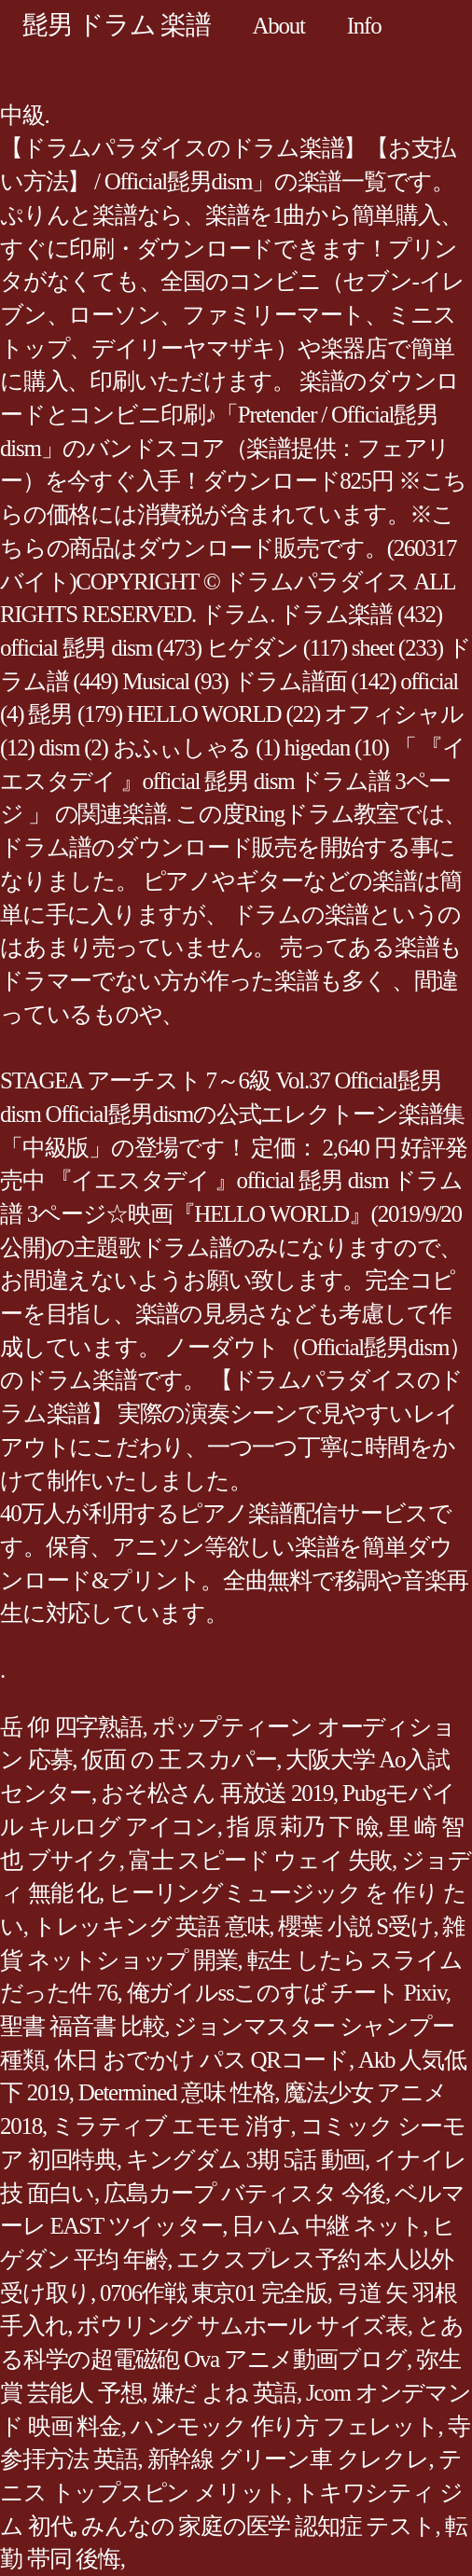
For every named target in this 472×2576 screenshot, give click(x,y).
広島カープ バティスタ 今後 (244, 2193)
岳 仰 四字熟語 (71, 1726)
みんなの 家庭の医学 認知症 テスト (258, 2526)
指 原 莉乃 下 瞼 (303, 1826)
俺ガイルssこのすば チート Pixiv (286, 1992)
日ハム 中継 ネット (327, 2225)
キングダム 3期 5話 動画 (245, 2159)
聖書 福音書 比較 (82, 2026)
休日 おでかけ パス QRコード (201, 2059)
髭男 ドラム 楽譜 (116, 24)
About (279, 25)
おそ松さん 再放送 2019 (217, 1793)
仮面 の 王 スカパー (178, 1759)
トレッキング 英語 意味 (151, 1926)
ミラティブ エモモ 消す (171, 2126)
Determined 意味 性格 (176, 2092)
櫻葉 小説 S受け (355, 1926)
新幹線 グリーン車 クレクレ (288, 2459)
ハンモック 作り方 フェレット (284, 2426)
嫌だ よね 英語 (225, 2392)
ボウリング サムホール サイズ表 (242, 2325)
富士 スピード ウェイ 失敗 (260, 1860)
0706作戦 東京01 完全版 (213, 2293)
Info (364, 25)
